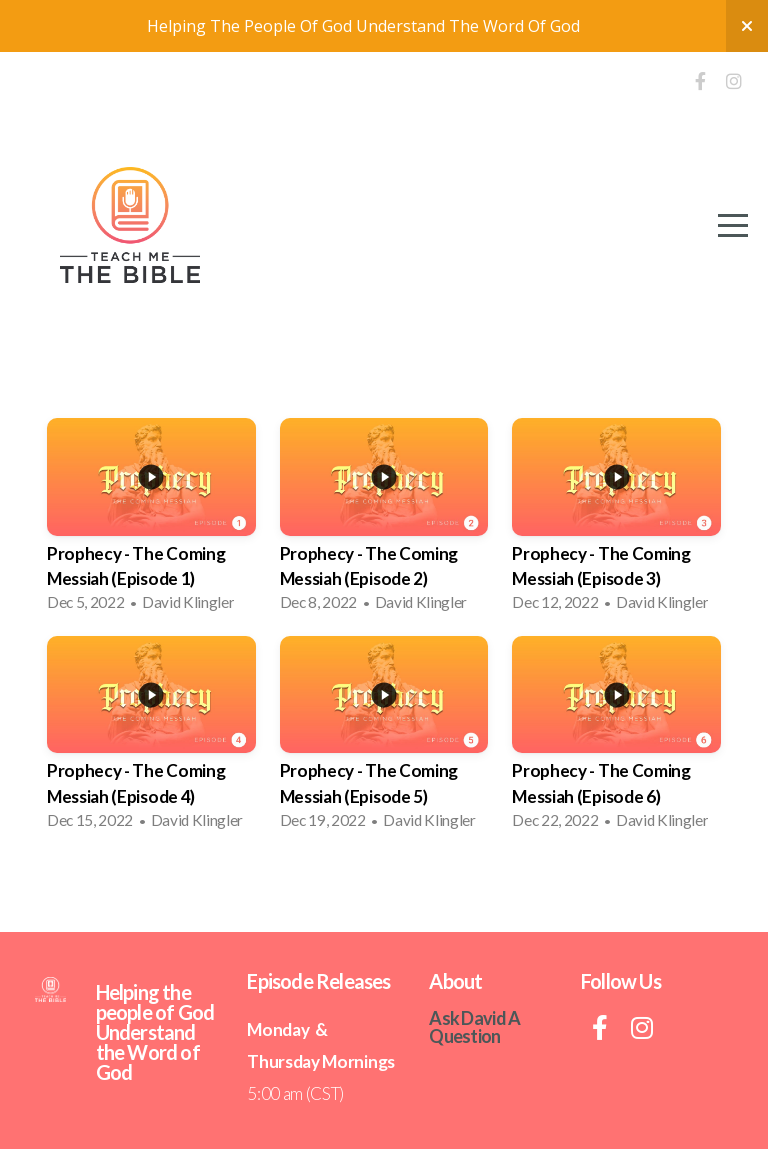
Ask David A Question (474, 1027)
